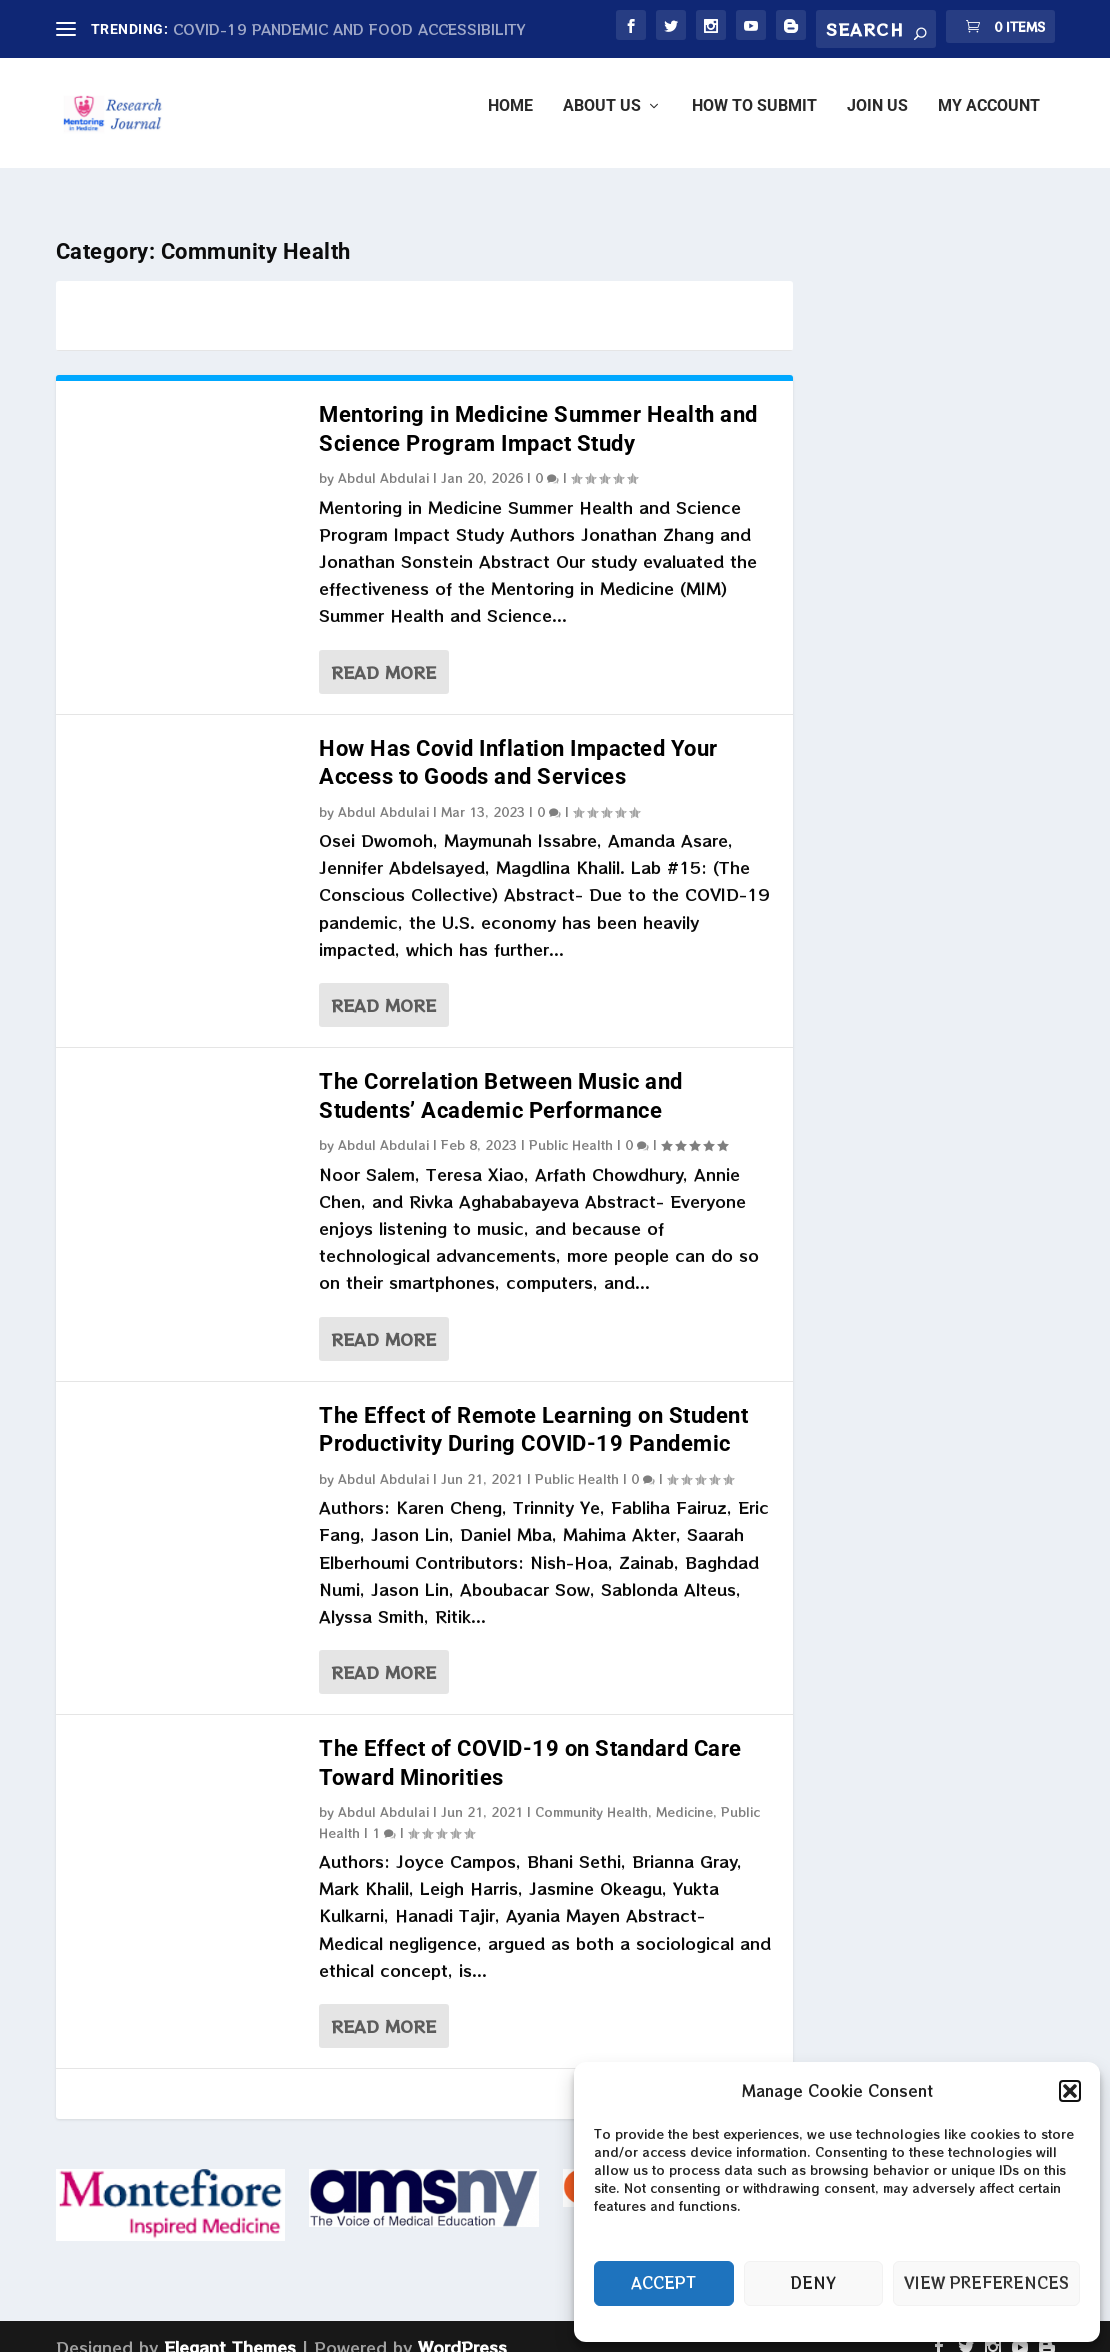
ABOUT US (602, 120)
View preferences (986, 2282)
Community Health (591, 1793)
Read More (383, 654)
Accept (663, 2282)
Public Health (571, 1126)
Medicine (684, 1793)
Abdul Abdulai (383, 459)
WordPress (462, 2329)
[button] (1070, 2091)
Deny (813, 2282)
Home (510, 120)
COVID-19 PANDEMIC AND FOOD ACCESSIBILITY (349, 29)
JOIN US (877, 120)
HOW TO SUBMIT (754, 120)
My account (989, 120)
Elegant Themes (230, 2329)
